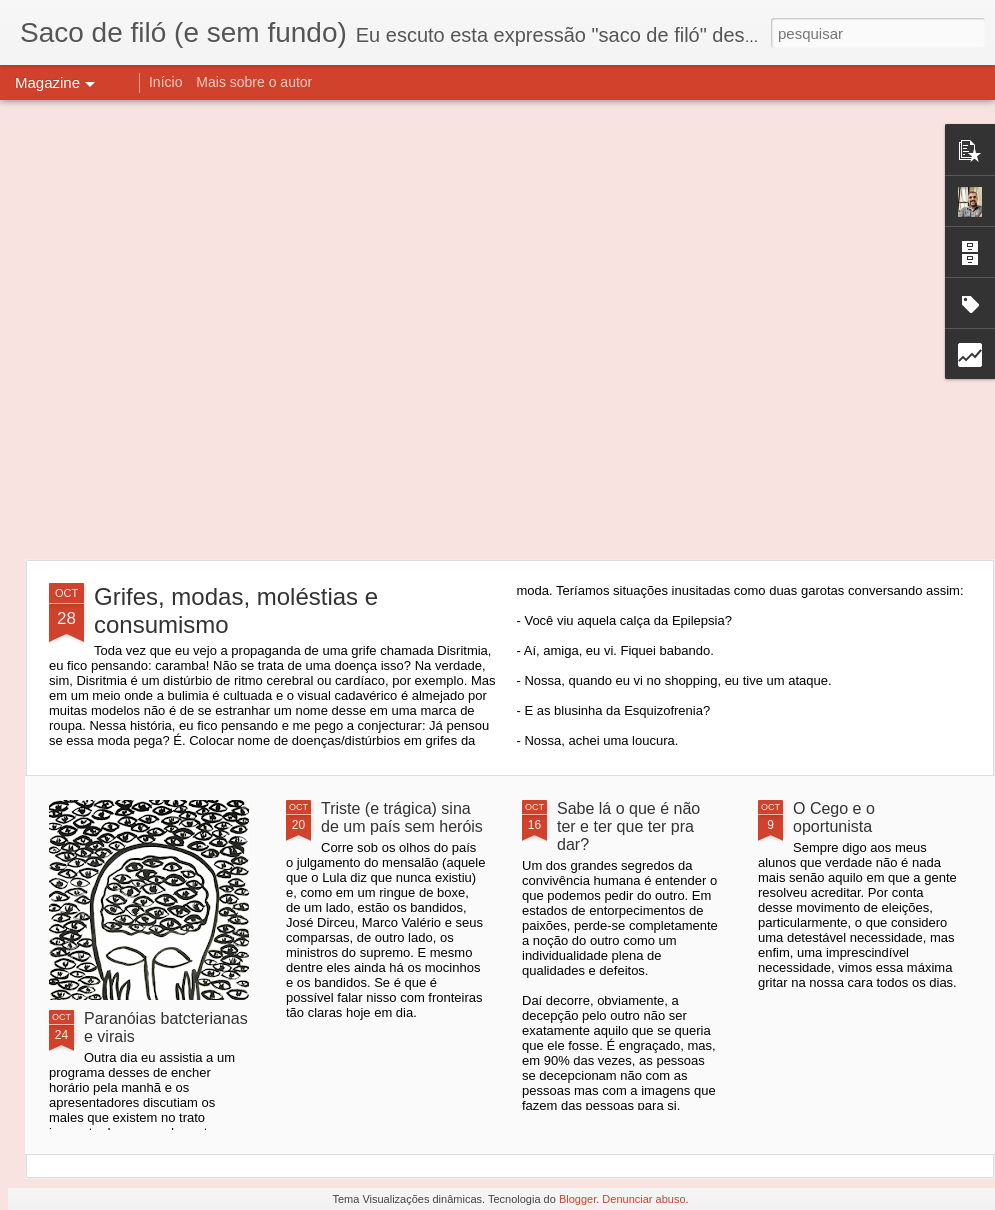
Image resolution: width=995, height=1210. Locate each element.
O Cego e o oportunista (834, 817)
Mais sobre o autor (254, 82)
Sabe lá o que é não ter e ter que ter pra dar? (628, 826)
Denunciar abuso (643, 1199)
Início (165, 82)
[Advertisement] (209, 329)
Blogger (577, 1199)
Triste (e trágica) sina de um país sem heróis (402, 817)
